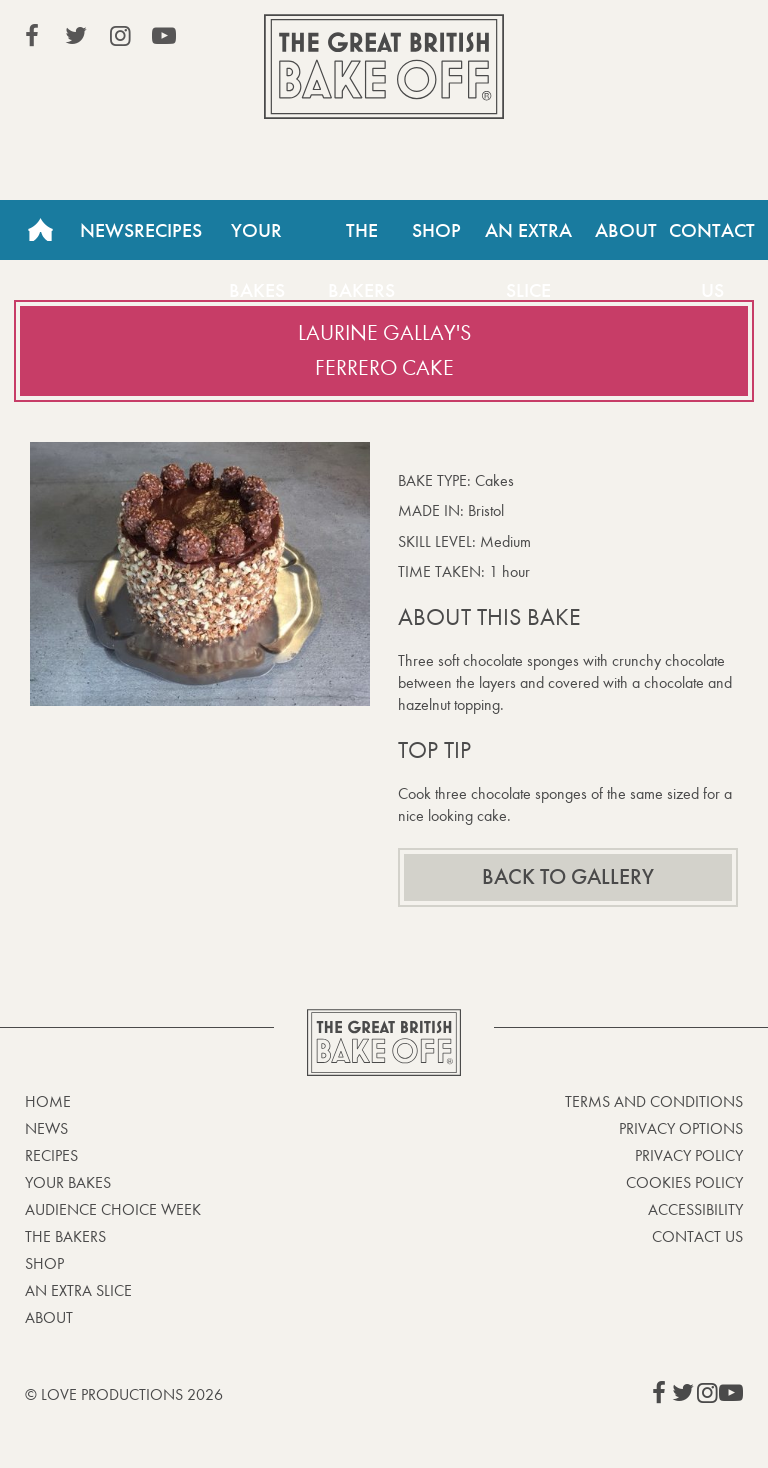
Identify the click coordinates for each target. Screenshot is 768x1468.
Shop (436, 230)
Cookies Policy (684, 1182)
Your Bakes (257, 239)
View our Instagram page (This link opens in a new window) (120, 36)
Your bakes (68, 1182)
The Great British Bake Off (384, 66)
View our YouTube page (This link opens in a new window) (164, 36)
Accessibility (695, 1209)
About (626, 230)
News (107, 230)
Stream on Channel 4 (652, 39)
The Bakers (361, 239)
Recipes (168, 230)
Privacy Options (681, 1128)
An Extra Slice (528, 239)
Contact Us (697, 1236)
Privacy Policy (689, 1155)
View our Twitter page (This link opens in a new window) (76, 36)
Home (40, 230)
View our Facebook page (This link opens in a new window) (32, 36)
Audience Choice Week (113, 1209)
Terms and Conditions (654, 1101)
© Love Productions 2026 (124, 1394)
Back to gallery (568, 877)
